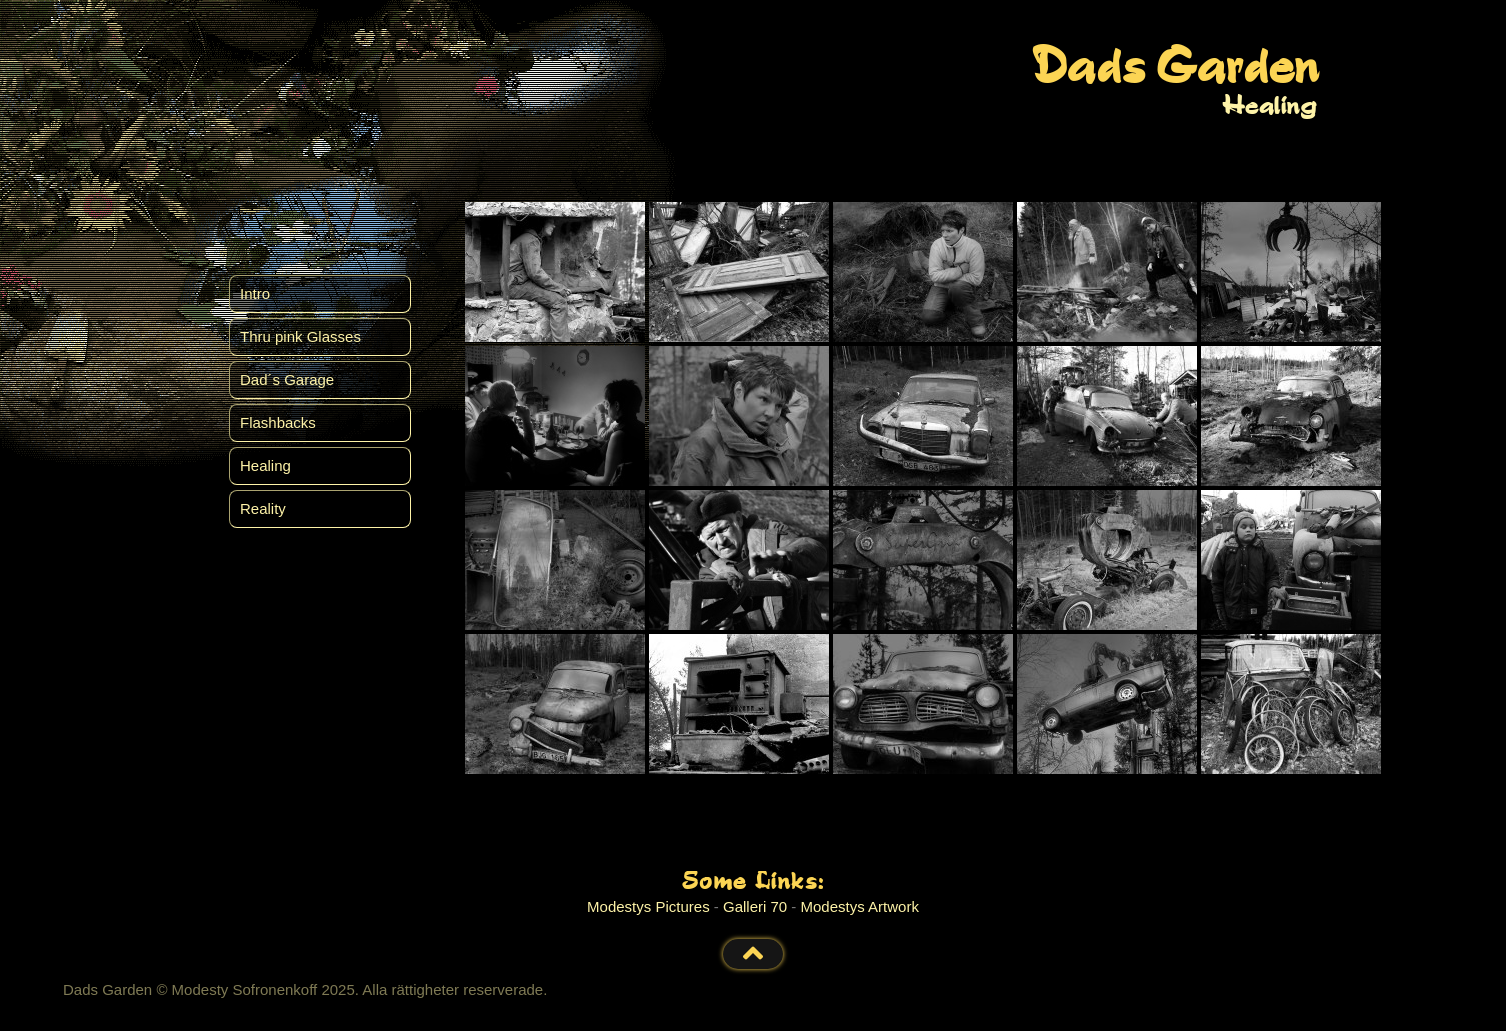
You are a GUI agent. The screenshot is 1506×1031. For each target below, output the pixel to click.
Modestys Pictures (648, 906)
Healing (265, 465)
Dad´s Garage (287, 379)
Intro (255, 293)
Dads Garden (1175, 69)
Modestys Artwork (860, 906)
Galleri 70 (755, 906)
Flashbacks (278, 422)
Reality (263, 508)
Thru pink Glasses (300, 336)
